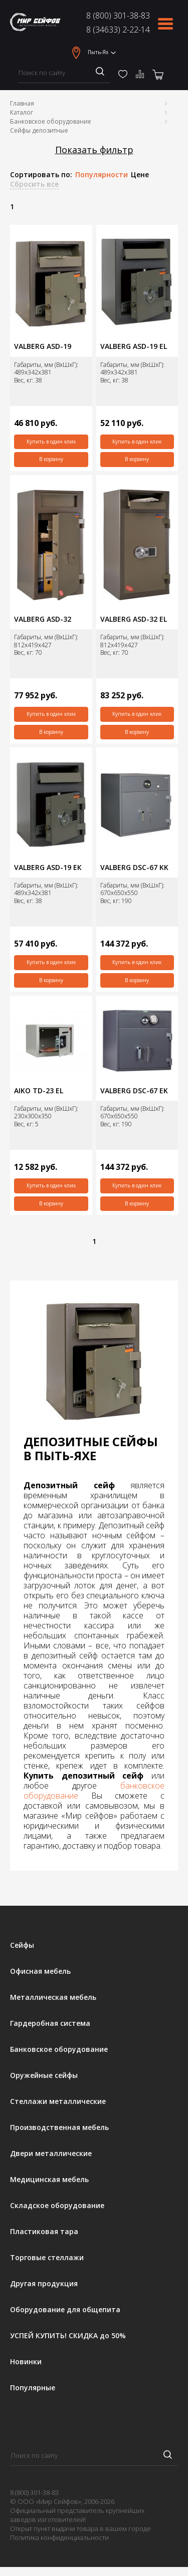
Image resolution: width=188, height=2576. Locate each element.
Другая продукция (44, 2283)
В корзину (51, 459)
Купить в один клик (51, 441)
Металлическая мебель (53, 1997)
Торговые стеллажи (47, 2257)
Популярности (101, 174)
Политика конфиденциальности (59, 2537)
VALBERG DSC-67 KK (134, 868)
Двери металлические (51, 2153)
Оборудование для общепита (65, 2309)
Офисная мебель (40, 1971)
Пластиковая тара (44, 2231)
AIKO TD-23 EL (38, 1091)
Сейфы (22, 1945)
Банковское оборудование (50, 121)
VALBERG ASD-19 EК (48, 868)
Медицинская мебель (49, 2179)
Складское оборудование (57, 2205)
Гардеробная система (50, 2023)
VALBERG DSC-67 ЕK (134, 1091)
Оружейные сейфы (44, 2075)
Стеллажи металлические (58, 2101)
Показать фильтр (94, 150)
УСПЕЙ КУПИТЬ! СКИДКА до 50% (68, 2335)
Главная (22, 103)
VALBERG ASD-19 (42, 346)
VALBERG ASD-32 (42, 619)
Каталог (21, 112)
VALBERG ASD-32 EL (133, 619)
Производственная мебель (59, 2127)
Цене (140, 174)
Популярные (32, 2387)
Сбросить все (34, 184)
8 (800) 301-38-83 (118, 15)
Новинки (26, 2361)
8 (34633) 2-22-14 (118, 29)
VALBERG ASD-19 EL (133, 346)
